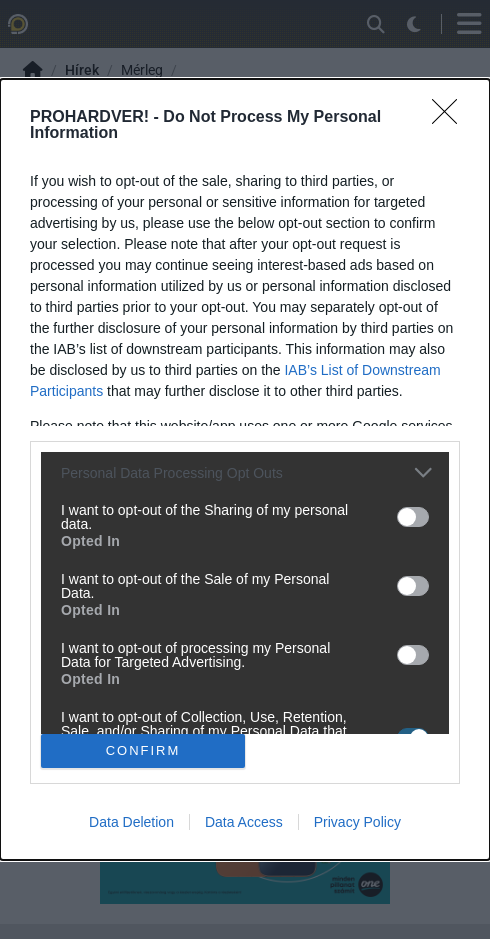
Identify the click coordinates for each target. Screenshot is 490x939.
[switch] (413, 517)
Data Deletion (131, 822)
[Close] (451, 118)
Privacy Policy (357, 822)
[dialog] (245, 469)
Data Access (244, 822)
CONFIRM (143, 750)
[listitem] (245, 472)
